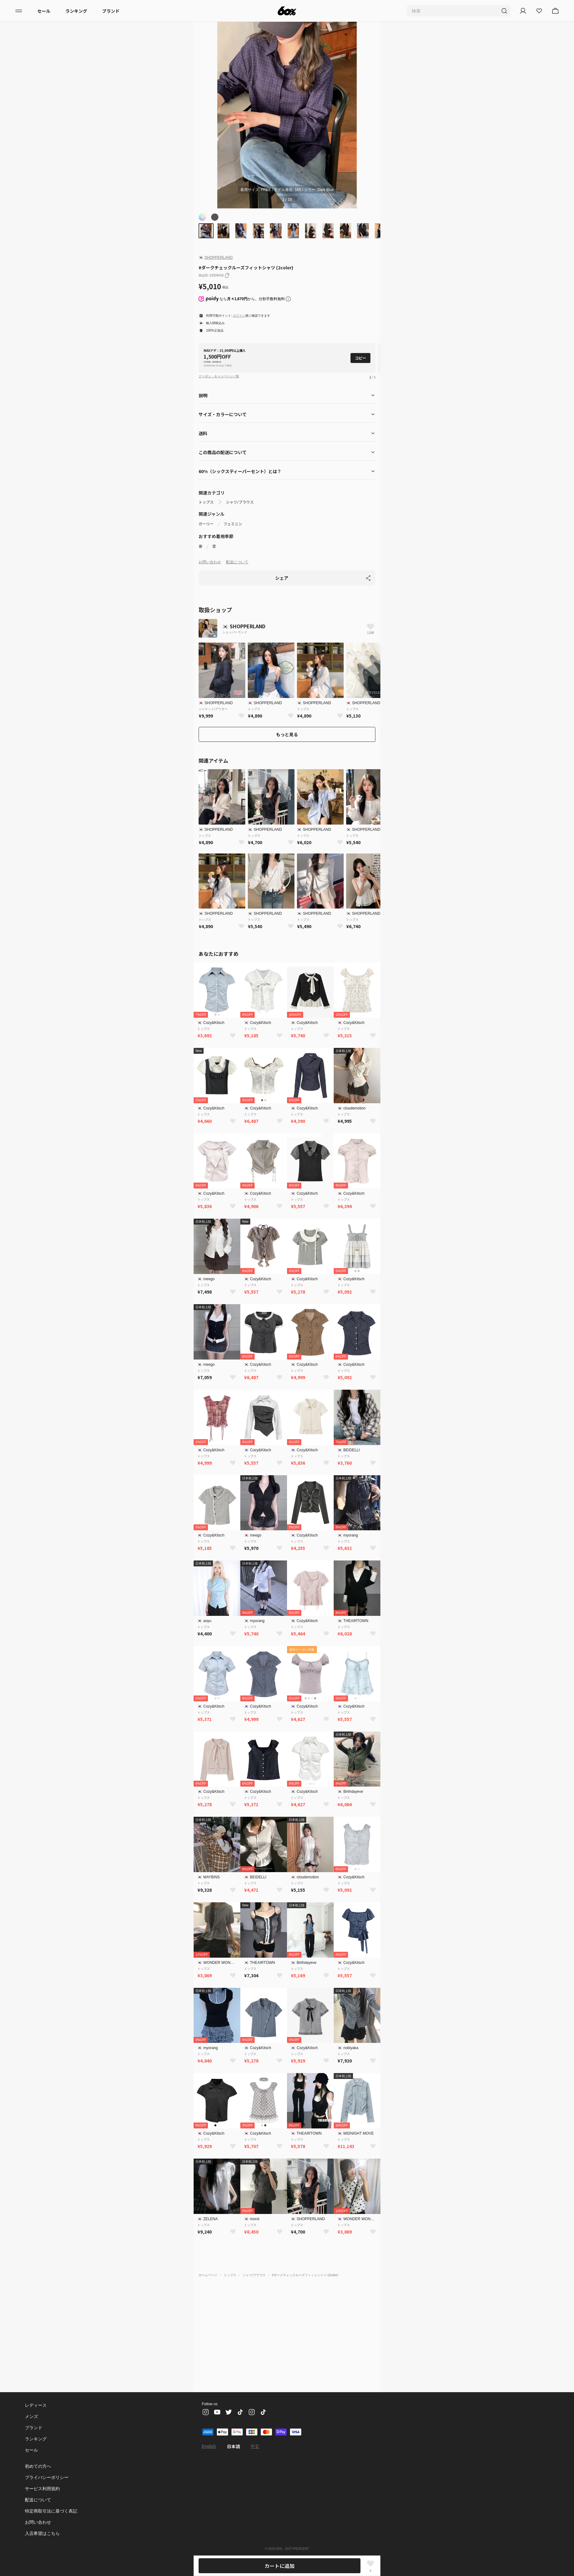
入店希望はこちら (42, 2533)
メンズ (31, 2416)
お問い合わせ (210, 562)
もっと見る (287, 734)
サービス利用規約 (42, 2488)
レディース (35, 2405)
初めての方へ (38, 2466)
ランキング (76, 11)
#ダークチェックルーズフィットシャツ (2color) (305, 2275)
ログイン (239, 315)
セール (43, 11)
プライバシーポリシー (46, 2477)
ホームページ (208, 2275)
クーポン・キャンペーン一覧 (219, 376)
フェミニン (232, 523)
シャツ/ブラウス (240, 502)
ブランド (111, 11)
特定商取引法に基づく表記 (51, 2511)
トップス (206, 502)
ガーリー (206, 523)
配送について (237, 562)
